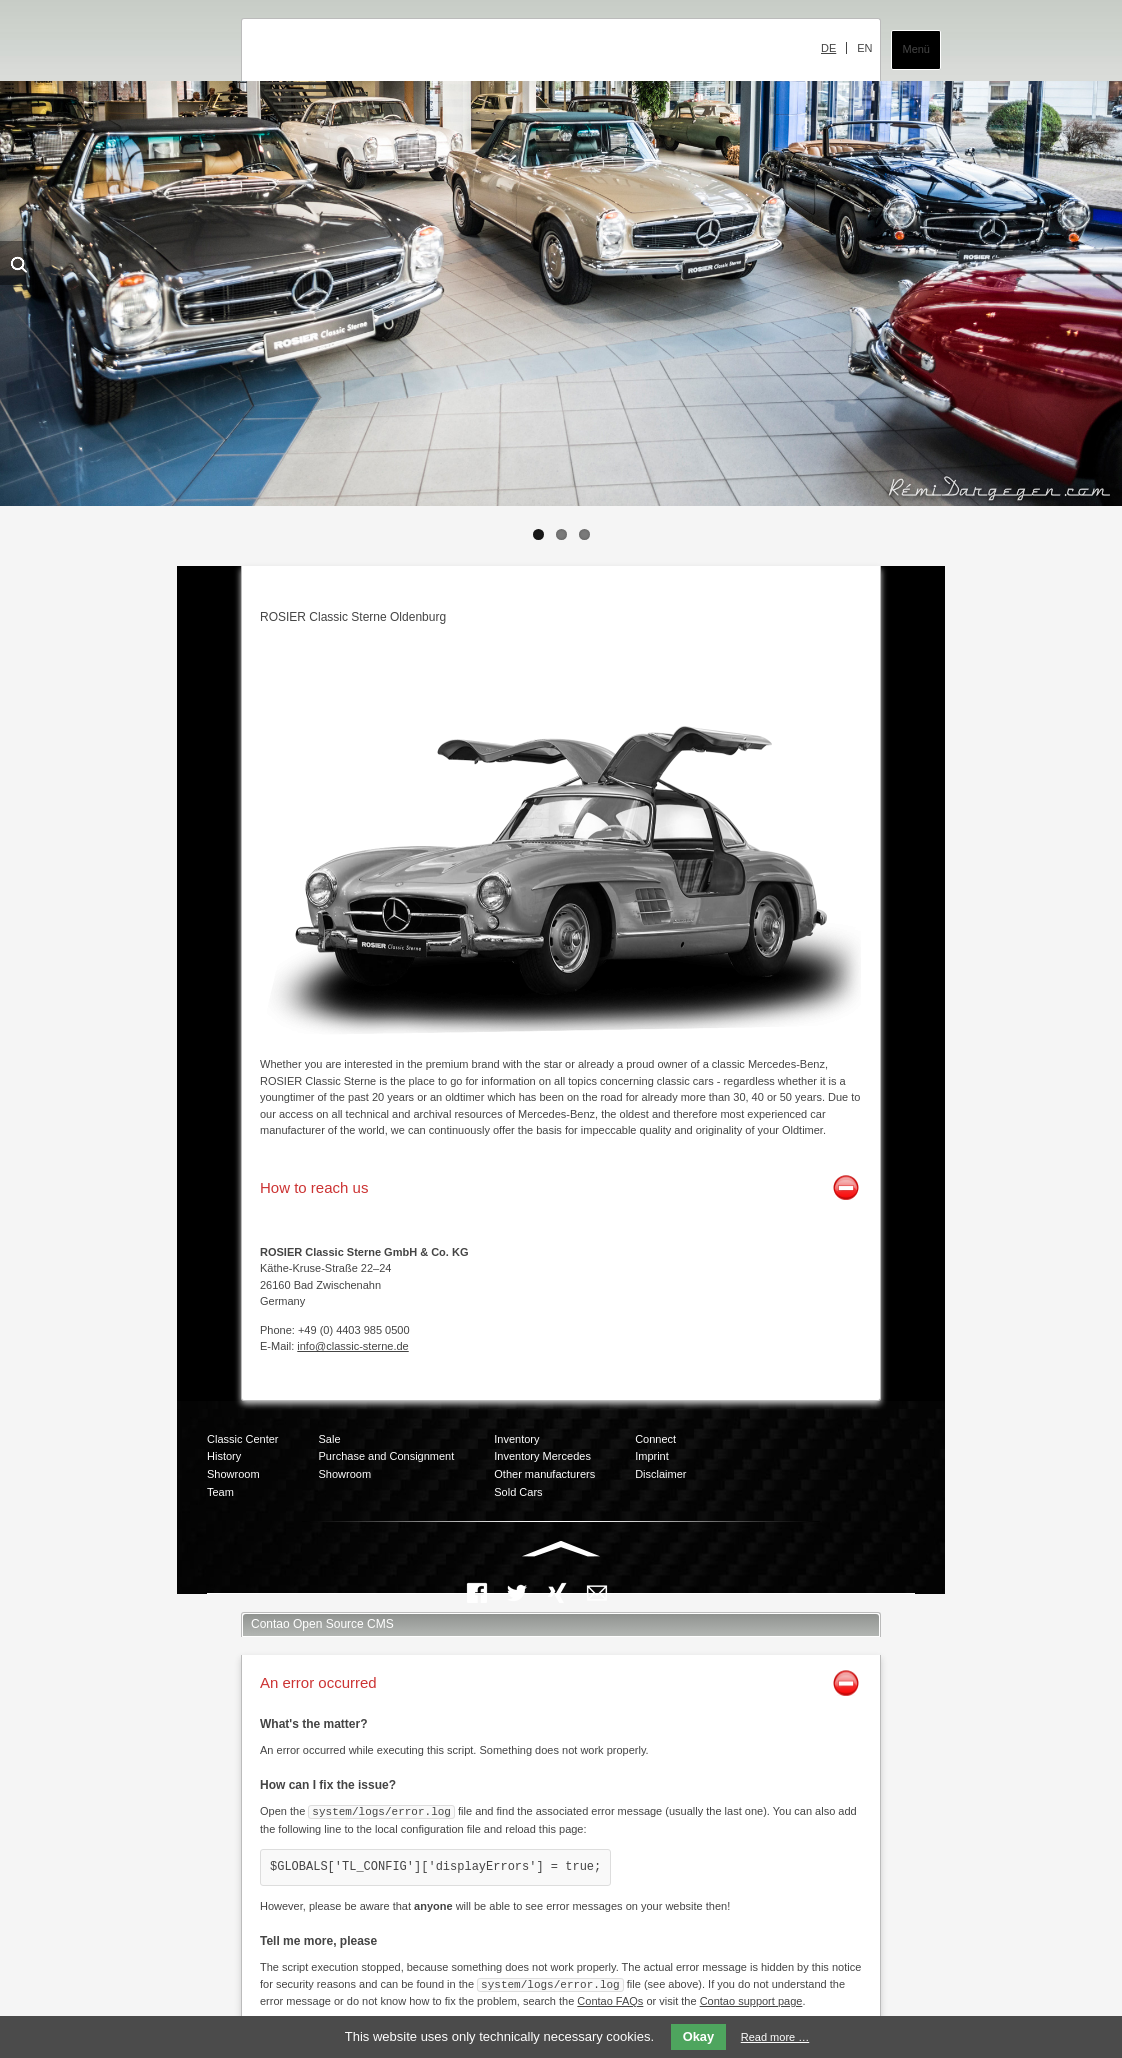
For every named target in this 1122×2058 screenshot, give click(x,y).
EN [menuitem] (864, 48)
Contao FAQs (610, 1999)
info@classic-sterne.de (352, 1346)
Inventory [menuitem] (516, 1439)
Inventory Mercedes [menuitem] (542, 1456)
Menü (916, 49)
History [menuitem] (224, 1456)
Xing (557, 1593)
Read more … (775, 2037)
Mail (597, 1593)
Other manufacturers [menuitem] (544, 1474)
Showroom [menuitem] (233, 1474)
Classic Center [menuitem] (243, 1439)
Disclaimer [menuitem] (660, 1474)
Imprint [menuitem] (652, 1456)
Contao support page (751, 1999)
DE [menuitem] (828, 48)
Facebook (477, 1593)
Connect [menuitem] (655, 1439)
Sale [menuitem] (330, 1439)
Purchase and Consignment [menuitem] (387, 1456)
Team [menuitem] (220, 1492)
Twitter (517, 1593)
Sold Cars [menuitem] (518, 1492)
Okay (698, 2036)
